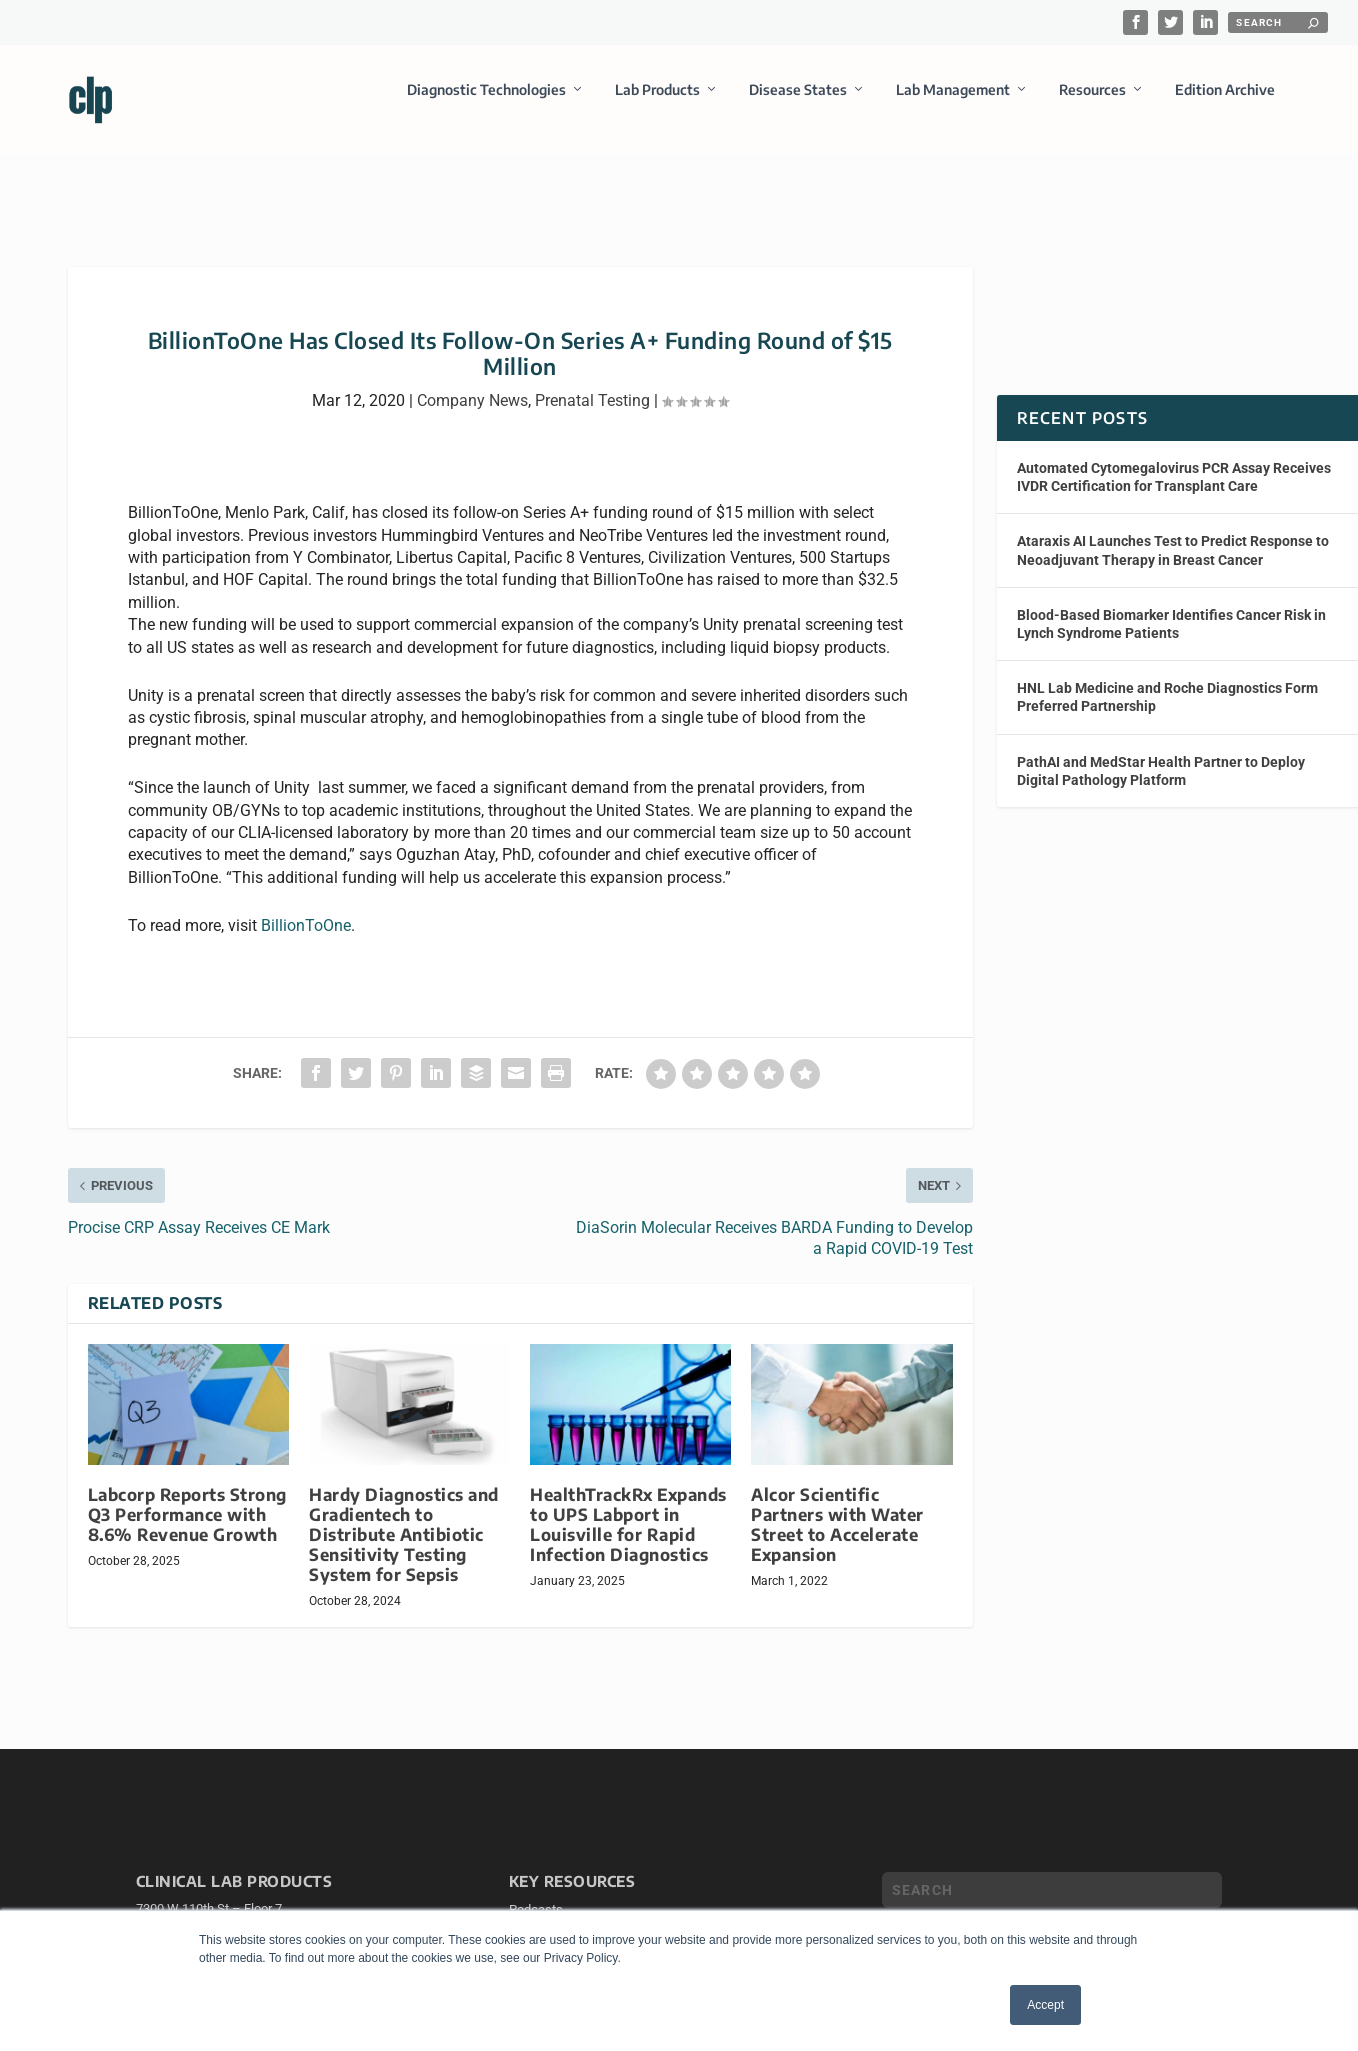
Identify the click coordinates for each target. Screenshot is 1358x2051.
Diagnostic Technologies (486, 103)
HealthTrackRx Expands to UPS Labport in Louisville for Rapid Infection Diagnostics (628, 1506)
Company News (472, 382)
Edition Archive (1225, 103)
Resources (1092, 103)
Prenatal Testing (592, 382)
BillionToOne (306, 907)
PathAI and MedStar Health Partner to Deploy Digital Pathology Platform (1161, 752)
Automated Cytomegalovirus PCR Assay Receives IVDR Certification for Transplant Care (1174, 459)
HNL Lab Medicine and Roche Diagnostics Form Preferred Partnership (1167, 679)
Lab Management (953, 103)
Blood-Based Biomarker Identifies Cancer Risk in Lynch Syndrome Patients (1171, 606)
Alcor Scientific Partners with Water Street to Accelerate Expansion (837, 1506)
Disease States (798, 103)
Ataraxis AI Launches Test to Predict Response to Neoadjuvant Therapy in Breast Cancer (1173, 532)
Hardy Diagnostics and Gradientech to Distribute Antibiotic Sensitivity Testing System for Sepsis (404, 1517)
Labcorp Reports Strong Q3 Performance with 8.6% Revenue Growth (187, 1496)
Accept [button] (1045, 2005)
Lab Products (657, 103)
